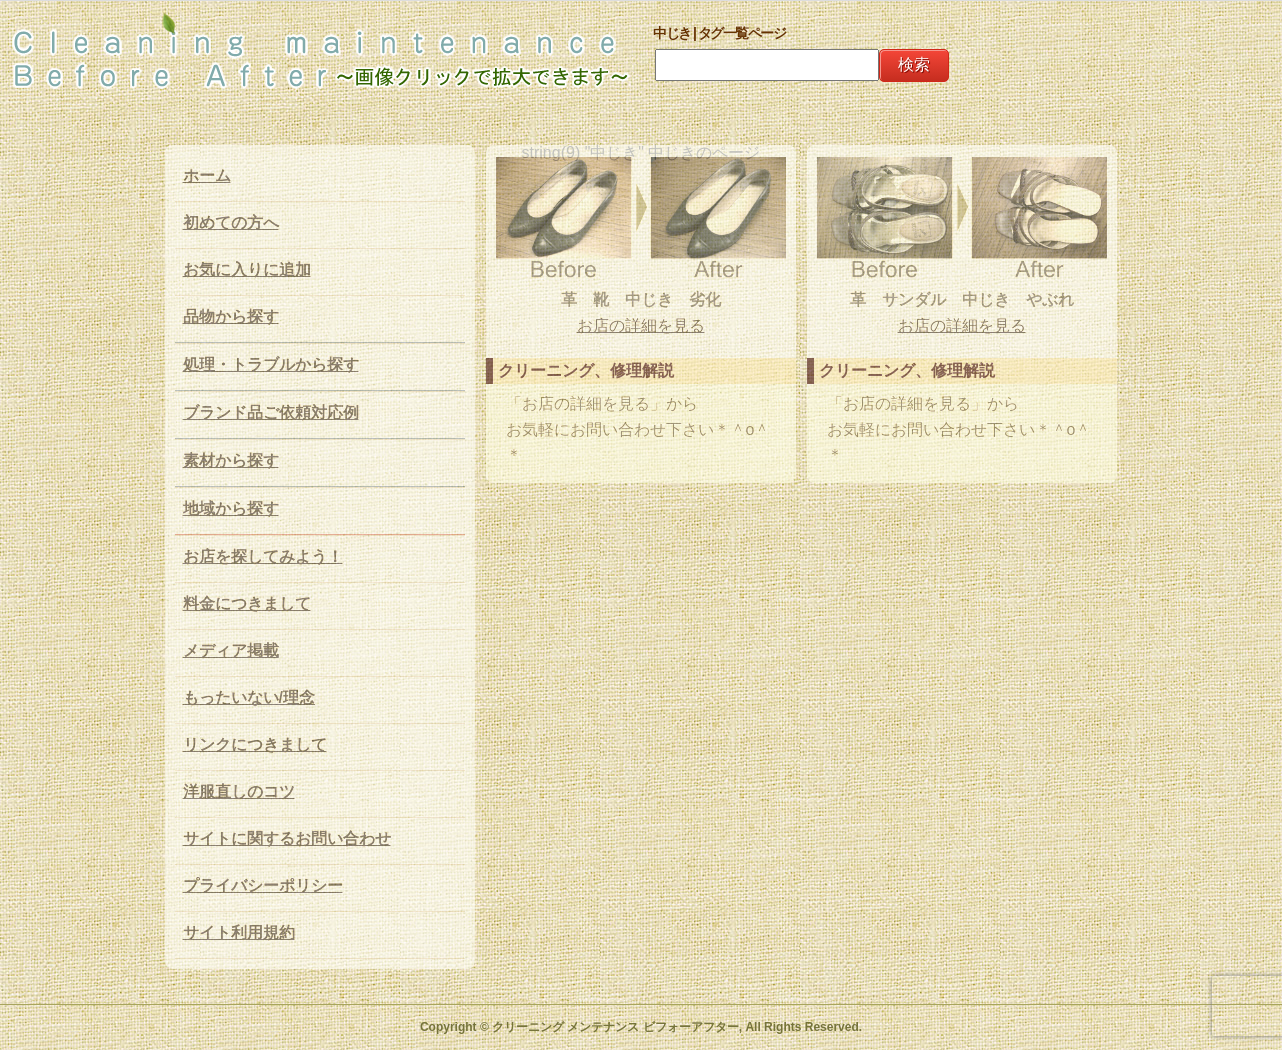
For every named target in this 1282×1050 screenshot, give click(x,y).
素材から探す (231, 460)
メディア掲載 (231, 650)
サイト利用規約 (239, 932)
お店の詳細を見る (641, 325)
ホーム (207, 175)
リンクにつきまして (255, 744)
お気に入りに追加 (247, 269)
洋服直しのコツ (239, 791)
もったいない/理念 (249, 697)
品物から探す (231, 316)
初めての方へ (231, 222)
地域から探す (231, 508)
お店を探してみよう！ (263, 556)
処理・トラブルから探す (271, 364)
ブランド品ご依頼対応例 (271, 412)
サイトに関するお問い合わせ (287, 838)
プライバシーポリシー (263, 885)
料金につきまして (247, 603)
